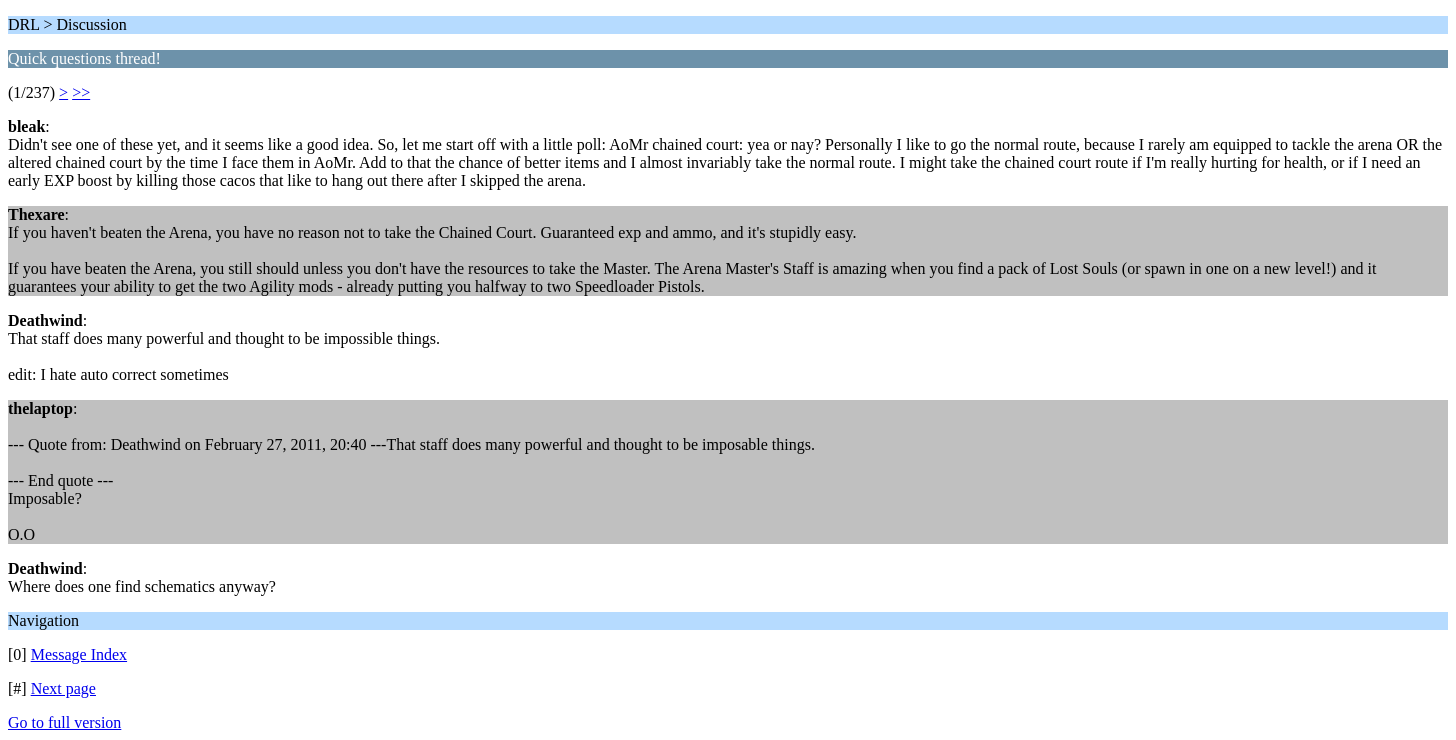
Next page (63, 688)
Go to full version (64, 722)
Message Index (79, 654)
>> (81, 92)
